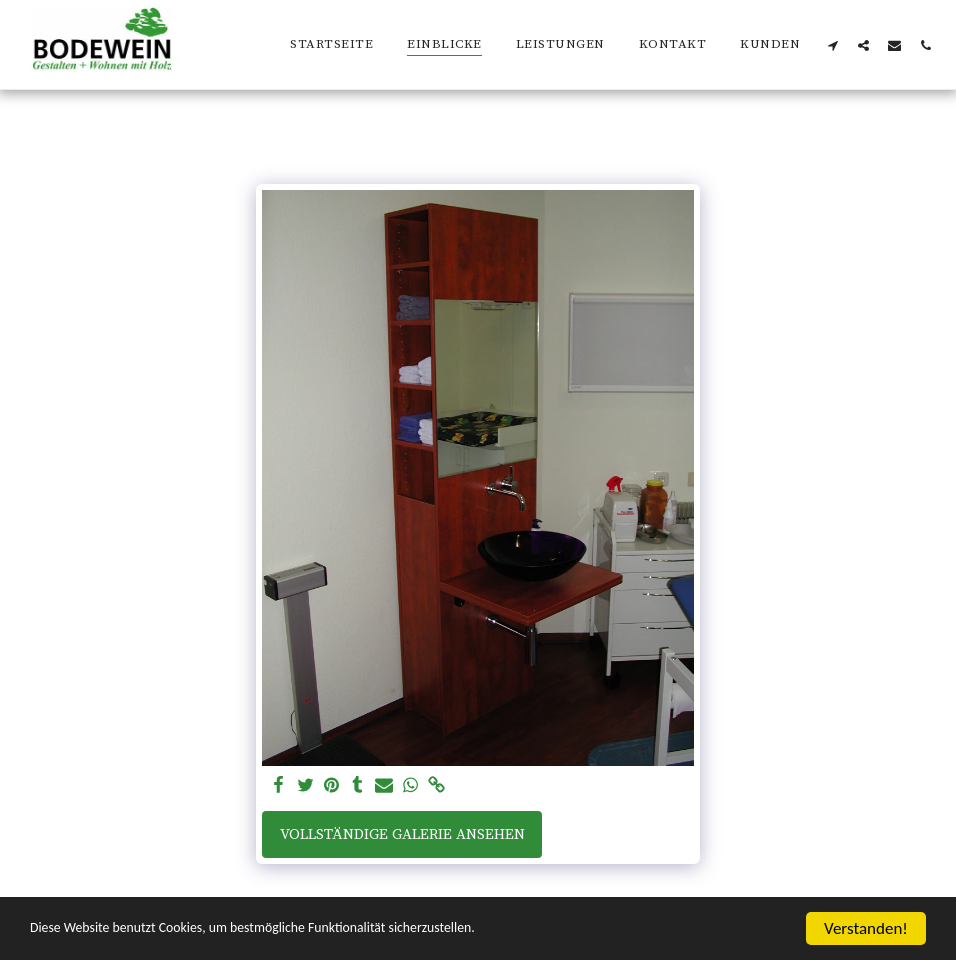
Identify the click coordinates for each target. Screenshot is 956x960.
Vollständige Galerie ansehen (402, 834)
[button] (832, 45)
